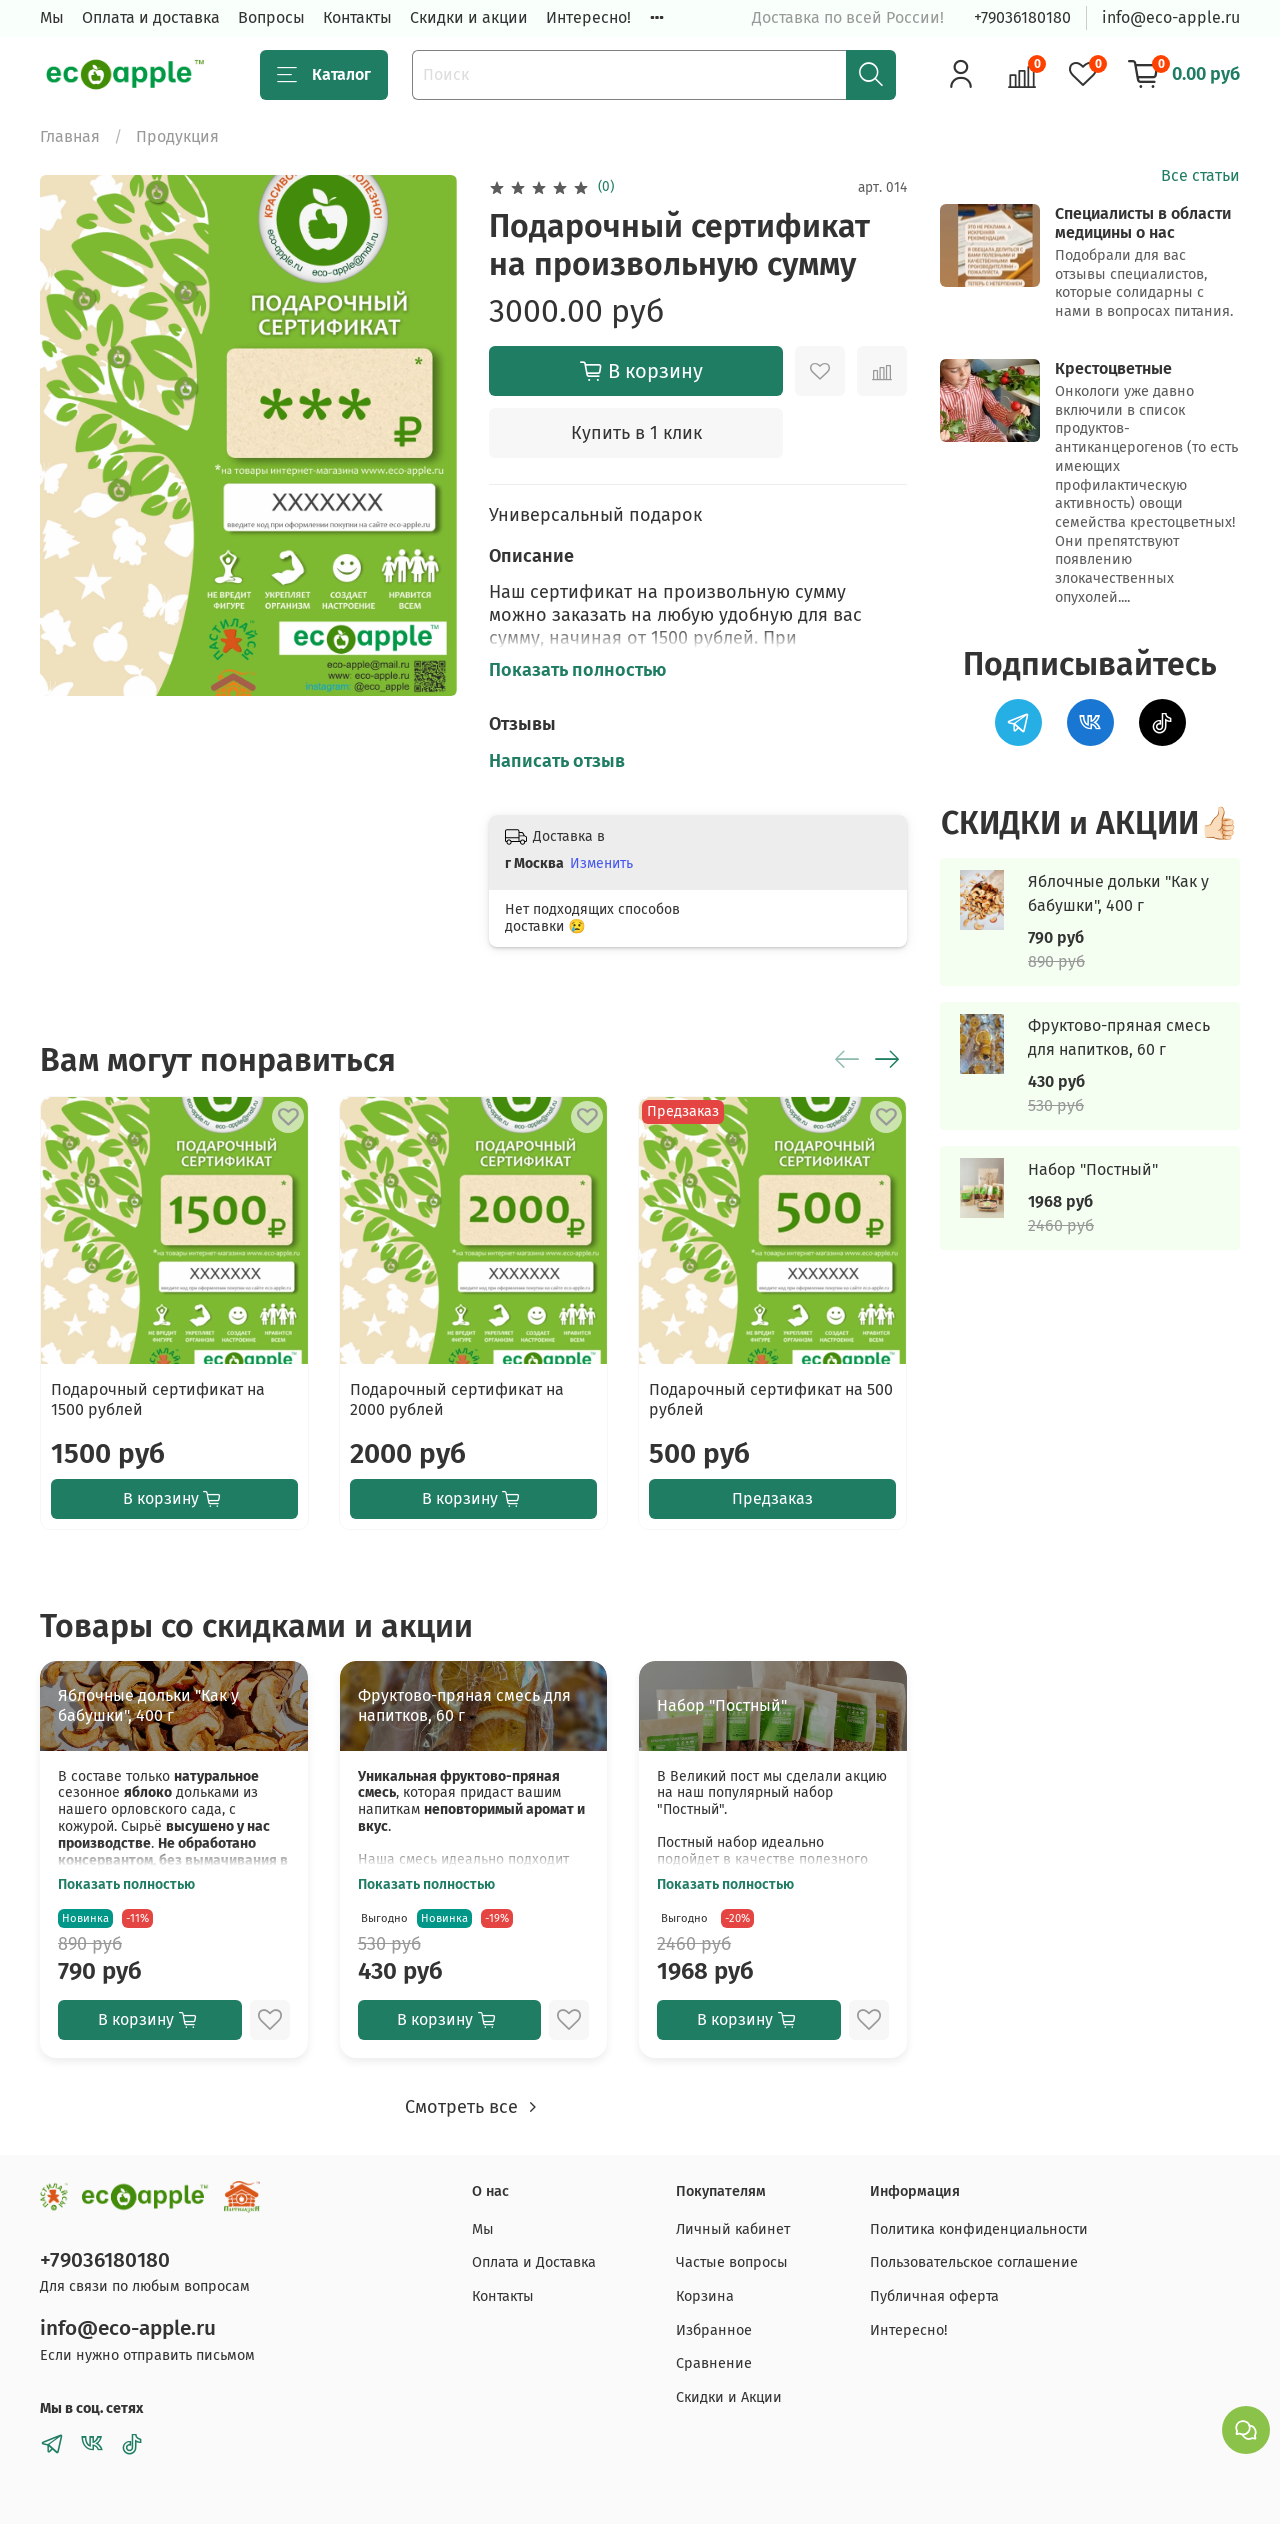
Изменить (601, 863)
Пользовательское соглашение (974, 2262)
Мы (52, 17)
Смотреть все (473, 2107)
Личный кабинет (733, 2229)
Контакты (357, 17)
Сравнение (714, 2363)
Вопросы (271, 17)
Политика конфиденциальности (979, 2229)
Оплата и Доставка (534, 2262)
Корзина (705, 2296)
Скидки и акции (469, 17)
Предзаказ (772, 1498)
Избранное (714, 2330)
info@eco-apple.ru (1171, 17)
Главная (70, 136)
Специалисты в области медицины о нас (1143, 223)
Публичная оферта (934, 2296)
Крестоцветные (1113, 368)
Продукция (177, 136)
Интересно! (588, 17)
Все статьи (1200, 175)
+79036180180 (1022, 17)
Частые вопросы (732, 2262)
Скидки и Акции (729, 2397)
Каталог (324, 75)
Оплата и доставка (151, 17)
